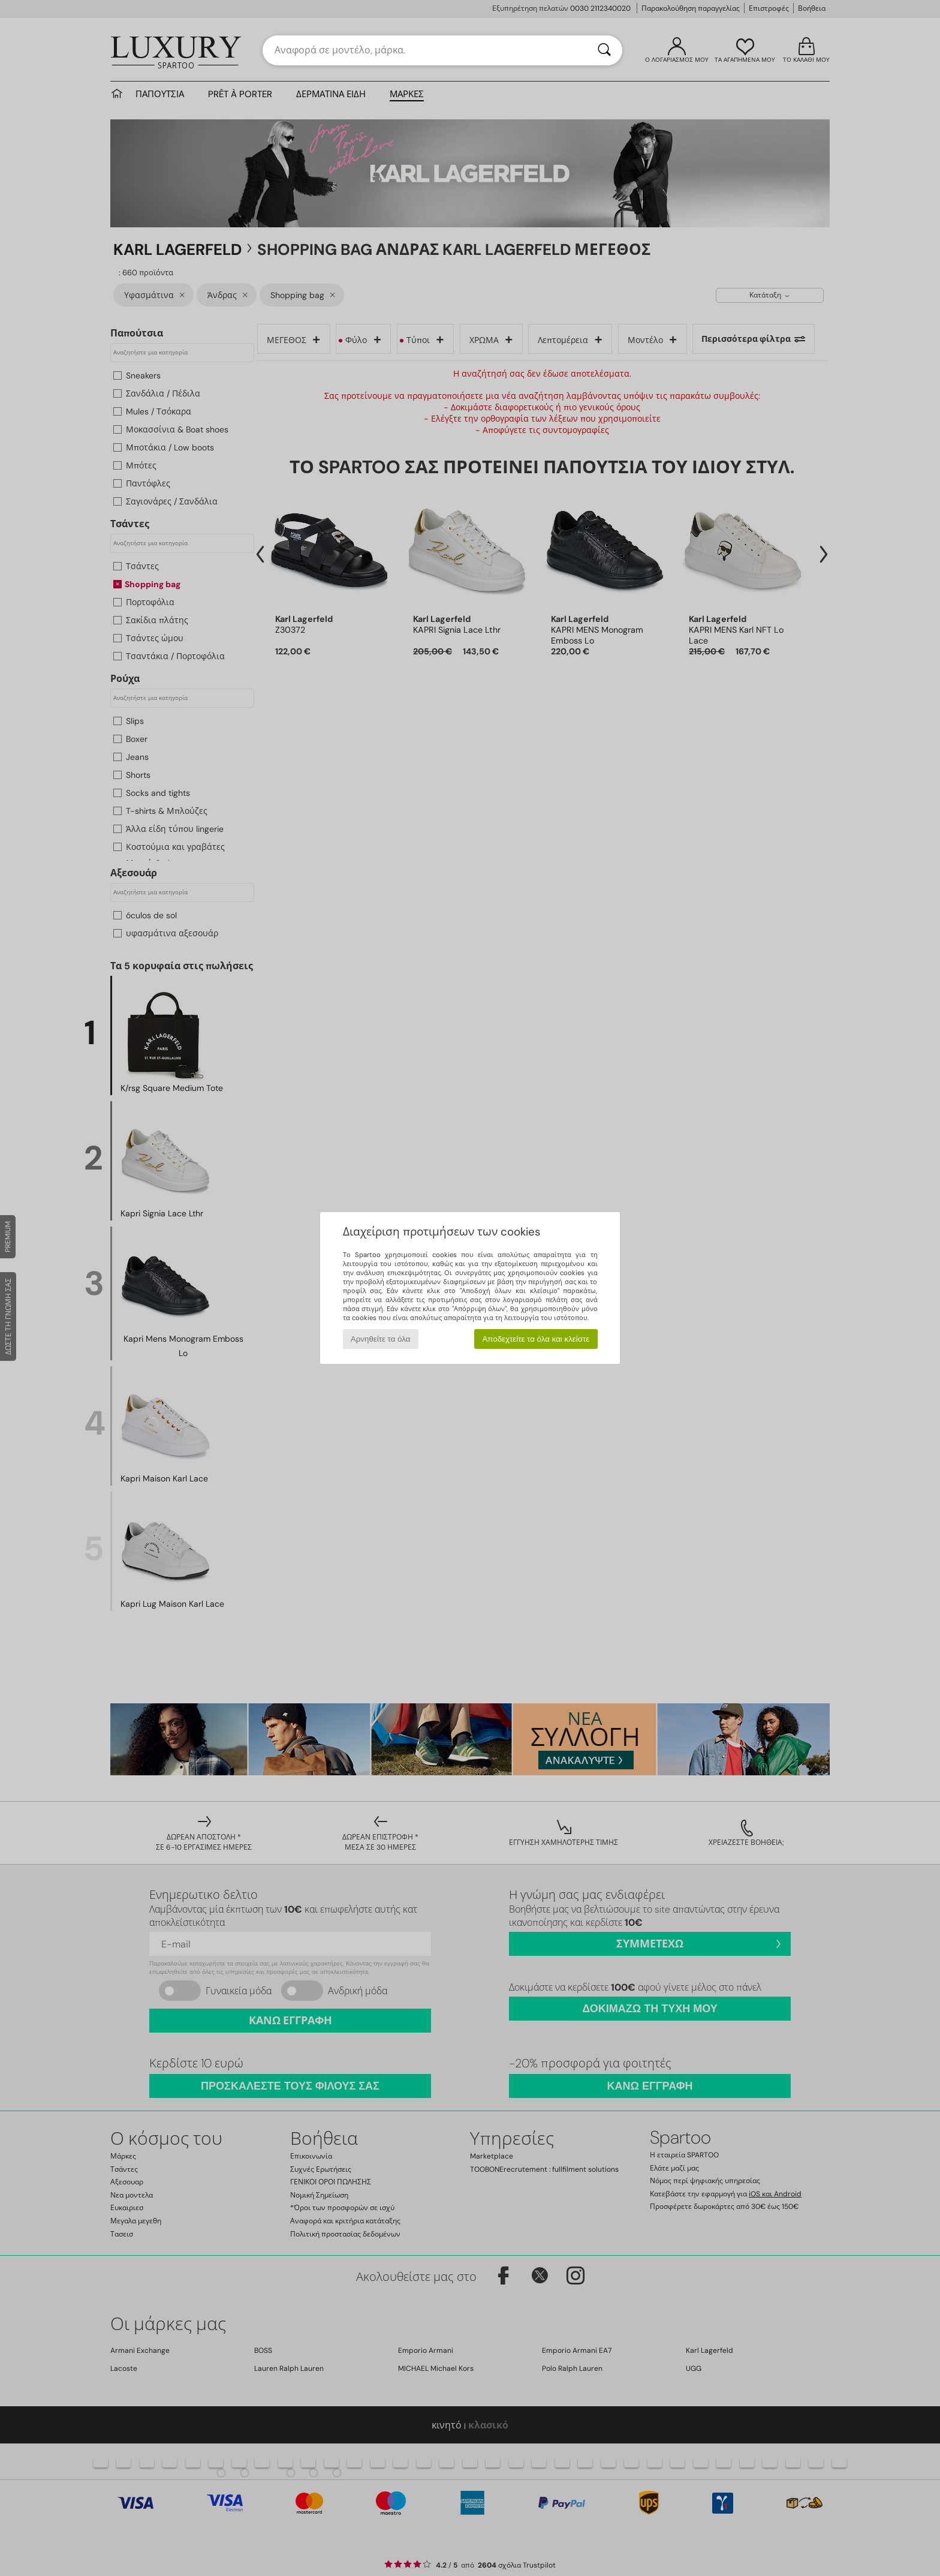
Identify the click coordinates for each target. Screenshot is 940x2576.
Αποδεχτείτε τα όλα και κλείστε (535, 1338)
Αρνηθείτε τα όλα (381, 1338)
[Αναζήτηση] (604, 50)
